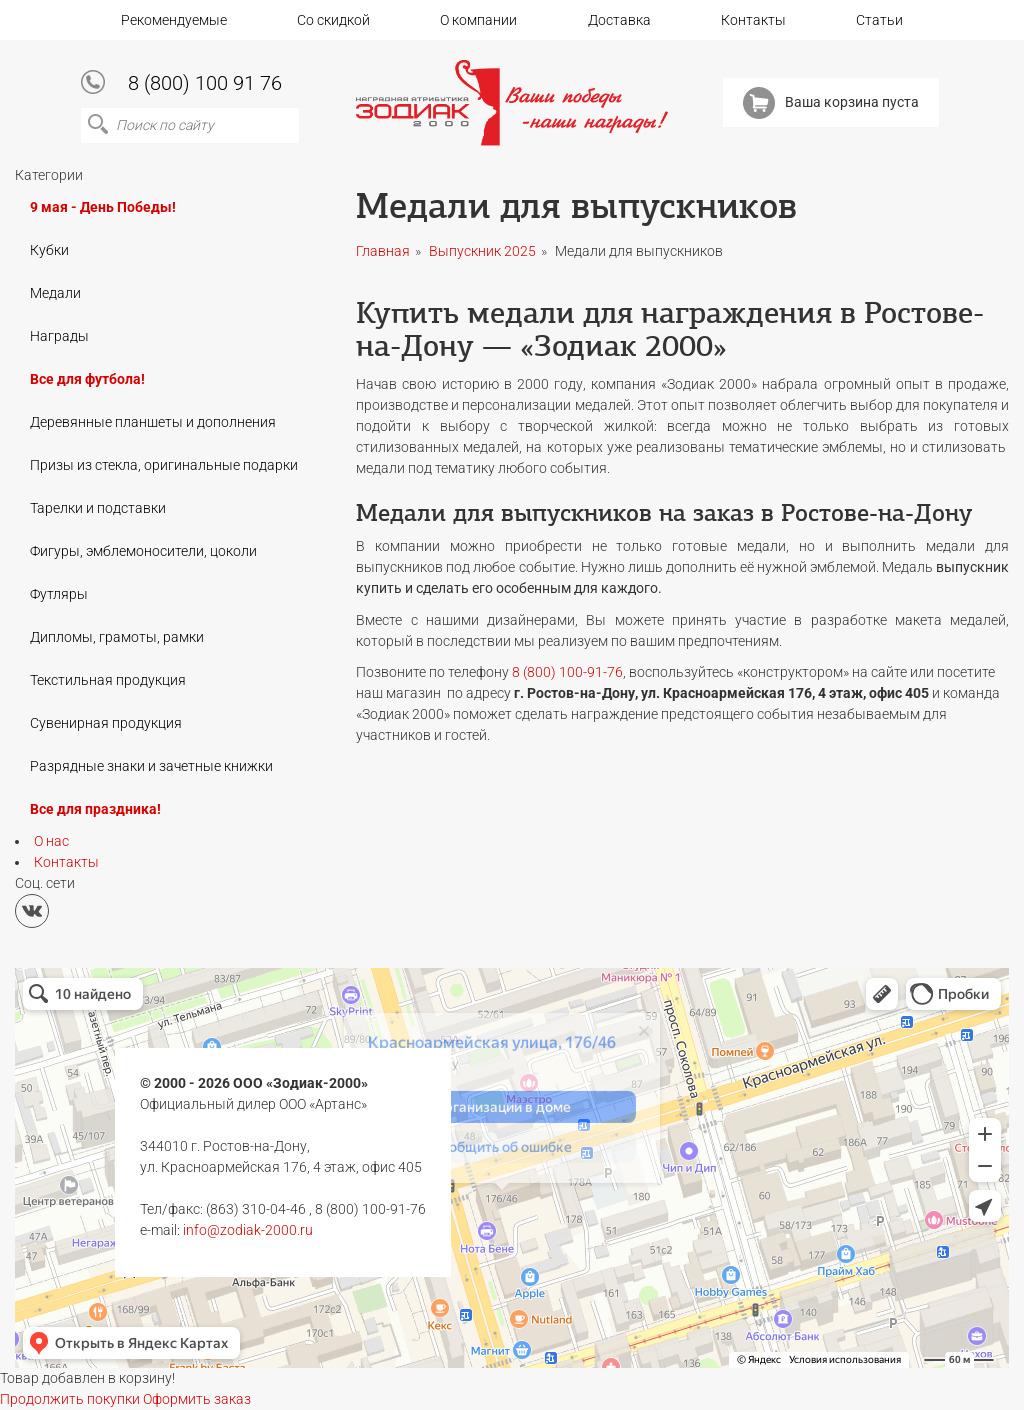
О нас (51, 841)
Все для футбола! (87, 379)
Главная (383, 251)
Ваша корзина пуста (831, 103)
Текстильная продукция (108, 680)
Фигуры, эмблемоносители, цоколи (143, 551)
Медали (55, 293)
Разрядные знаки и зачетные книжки (151, 766)
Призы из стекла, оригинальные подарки (164, 465)
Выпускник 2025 (482, 251)
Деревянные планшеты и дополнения (153, 422)
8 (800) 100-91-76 (567, 672)
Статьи (879, 20)
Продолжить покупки (70, 1399)
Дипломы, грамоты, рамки (117, 637)
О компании (478, 20)
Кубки (49, 250)
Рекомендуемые (174, 20)
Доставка (619, 20)
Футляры (59, 594)
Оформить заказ (197, 1399)
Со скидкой (333, 20)
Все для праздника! (95, 809)
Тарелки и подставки (98, 508)
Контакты (753, 20)
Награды (59, 336)
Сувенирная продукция (106, 723)
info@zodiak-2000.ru (248, 1230)
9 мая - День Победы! (103, 207)
